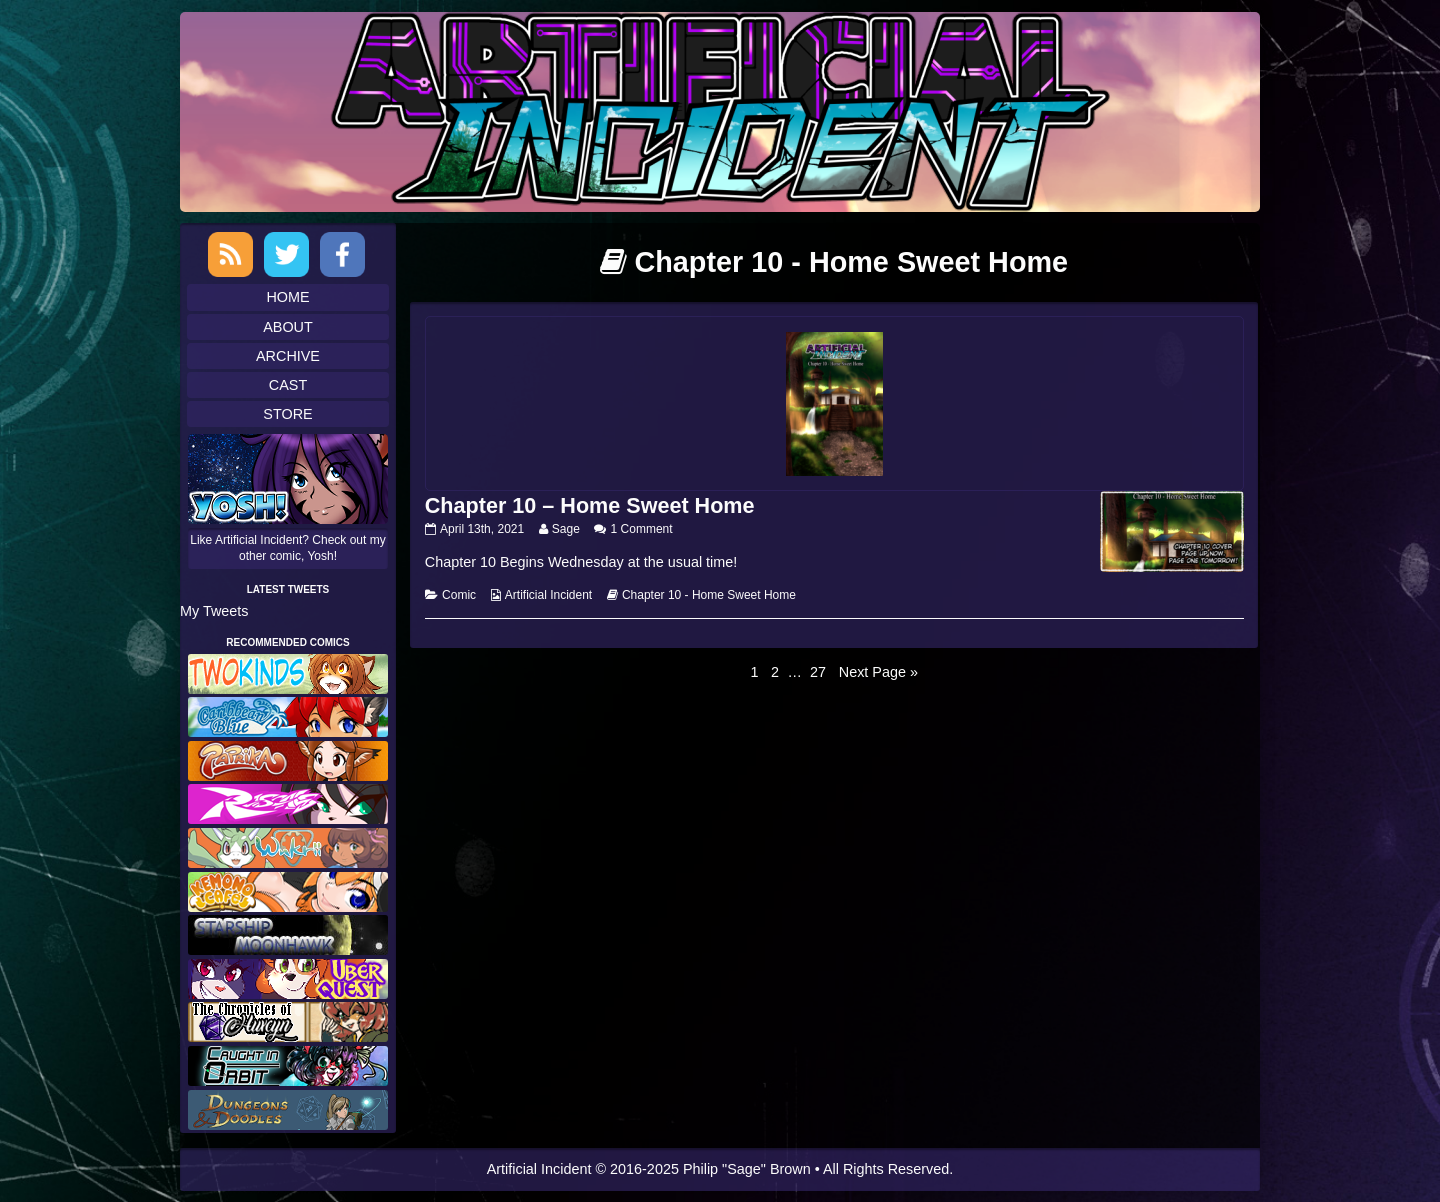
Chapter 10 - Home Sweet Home (709, 595)
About (288, 327)
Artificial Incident (548, 595)
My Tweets (214, 611)
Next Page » (878, 672)
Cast (288, 385)
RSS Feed (230, 254)
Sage (565, 529)
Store (287, 414)
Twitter (286, 254)
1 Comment (642, 529)
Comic (459, 595)
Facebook (342, 254)
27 (819, 671)
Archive (288, 356)
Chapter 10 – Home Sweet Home (590, 505)
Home (287, 297)
